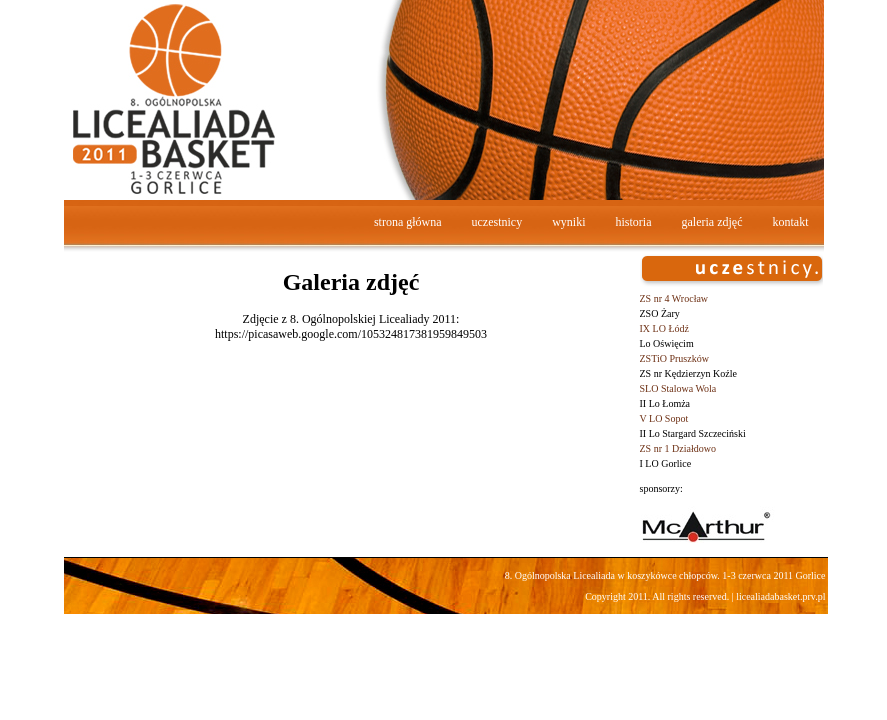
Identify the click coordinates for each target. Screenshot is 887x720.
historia (634, 222)
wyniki (568, 222)
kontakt (791, 222)
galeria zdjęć (712, 222)
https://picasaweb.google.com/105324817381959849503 (351, 334)
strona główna (408, 222)
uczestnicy (497, 222)
